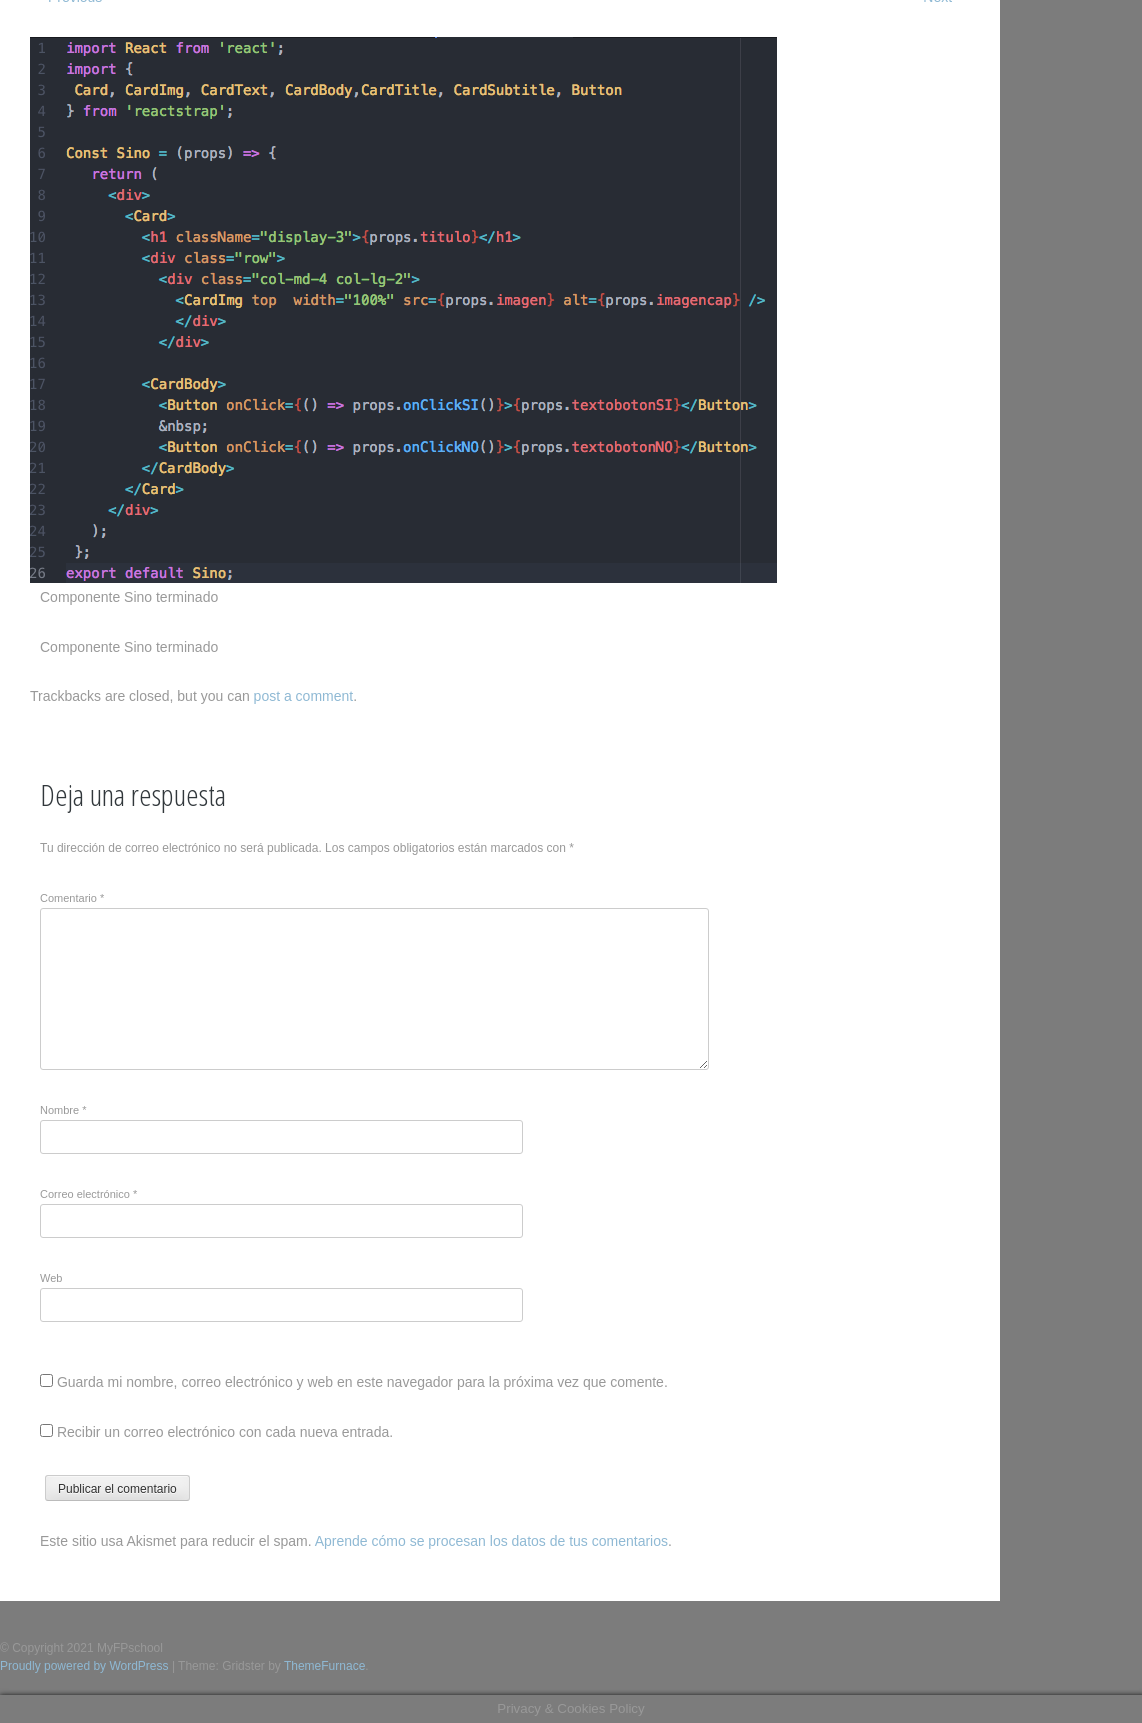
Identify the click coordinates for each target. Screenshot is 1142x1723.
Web (51, 1278)
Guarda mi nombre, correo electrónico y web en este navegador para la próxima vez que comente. (362, 1382)
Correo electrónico (88, 1194)
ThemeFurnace (324, 1666)
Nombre (63, 1110)
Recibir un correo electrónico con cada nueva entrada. (225, 1432)
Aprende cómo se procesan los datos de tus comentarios (491, 1541)
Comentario (72, 898)
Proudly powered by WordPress (84, 1666)
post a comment (304, 696)
